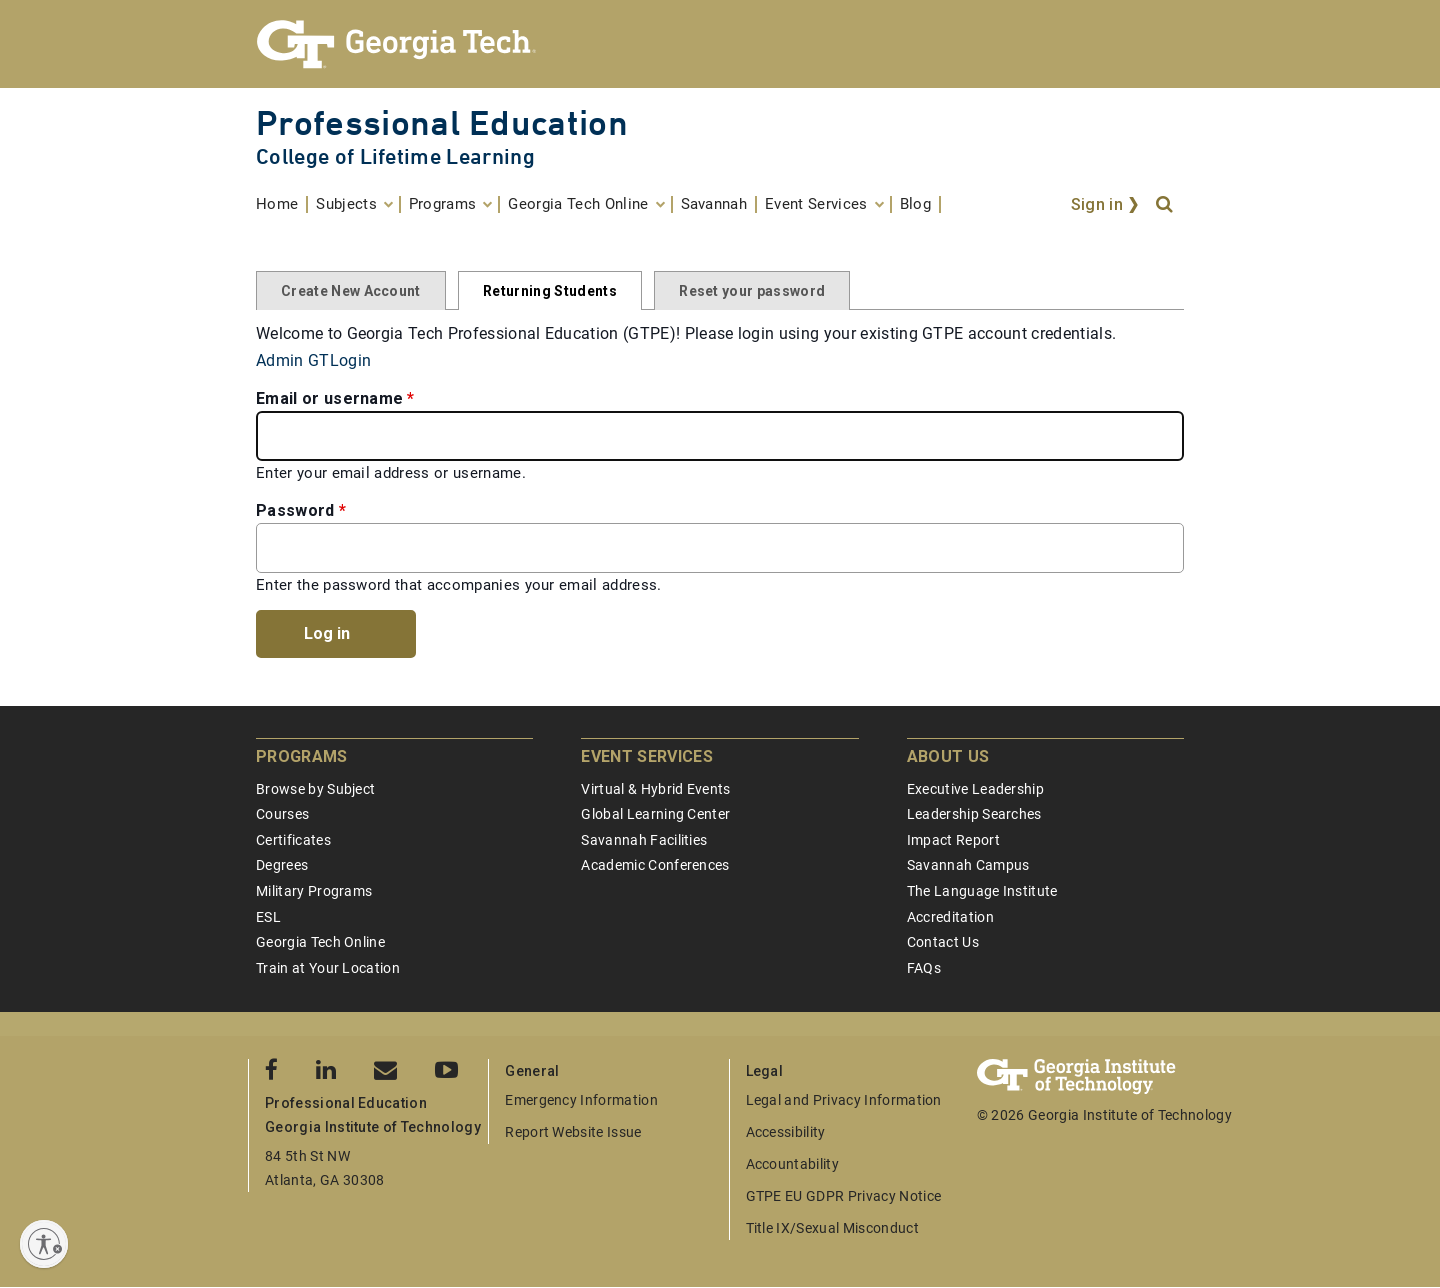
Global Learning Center (655, 814)
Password (295, 510)
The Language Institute (982, 891)
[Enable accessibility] (44, 1244)
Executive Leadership (975, 789)
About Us (948, 756)
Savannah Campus (968, 865)
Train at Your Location (328, 968)
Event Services (646, 756)
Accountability (792, 1164)
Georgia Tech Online (320, 942)
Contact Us (943, 942)
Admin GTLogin (313, 360)
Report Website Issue (573, 1132)
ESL (268, 917)
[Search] (1166, 205)
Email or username (329, 398)
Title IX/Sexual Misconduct (832, 1228)
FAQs (924, 968)
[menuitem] (282, 204)
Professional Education (442, 122)
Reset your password (752, 291)
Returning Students (550, 291)
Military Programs (314, 891)
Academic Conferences (655, 865)
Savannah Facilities (644, 840)
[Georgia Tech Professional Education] (720, 44)
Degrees (282, 865)
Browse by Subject (315, 789)
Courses (282, 814)
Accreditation (950, 917)
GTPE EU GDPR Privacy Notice (844, 1196)
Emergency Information (581, 1100)
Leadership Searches (974, 814)
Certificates (293, 840)
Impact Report (953, 840)
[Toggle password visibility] (1162, 548)
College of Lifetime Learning (395, 156)
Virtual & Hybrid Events (655, 789)
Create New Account (351, 291)
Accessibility (786, 1132)
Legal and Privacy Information (844, 1100)
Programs (302, 756)
